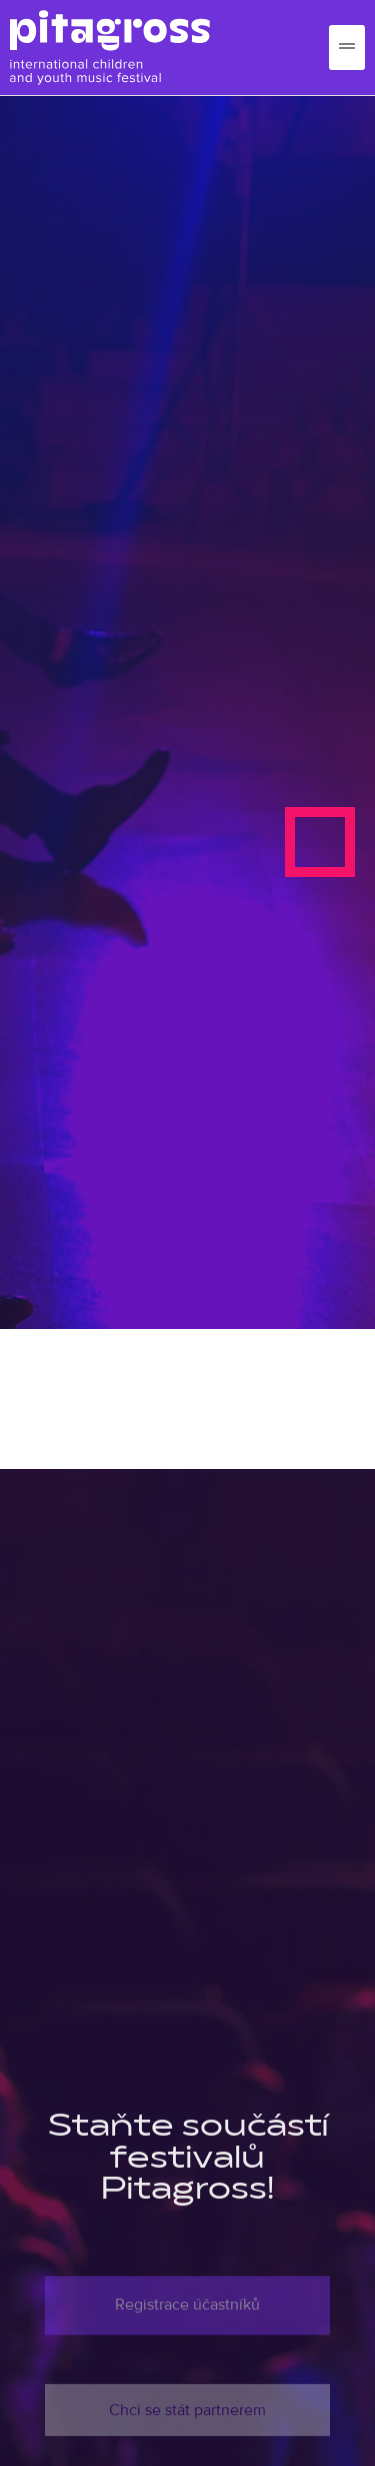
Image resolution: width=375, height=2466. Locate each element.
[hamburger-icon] (347, 47)
